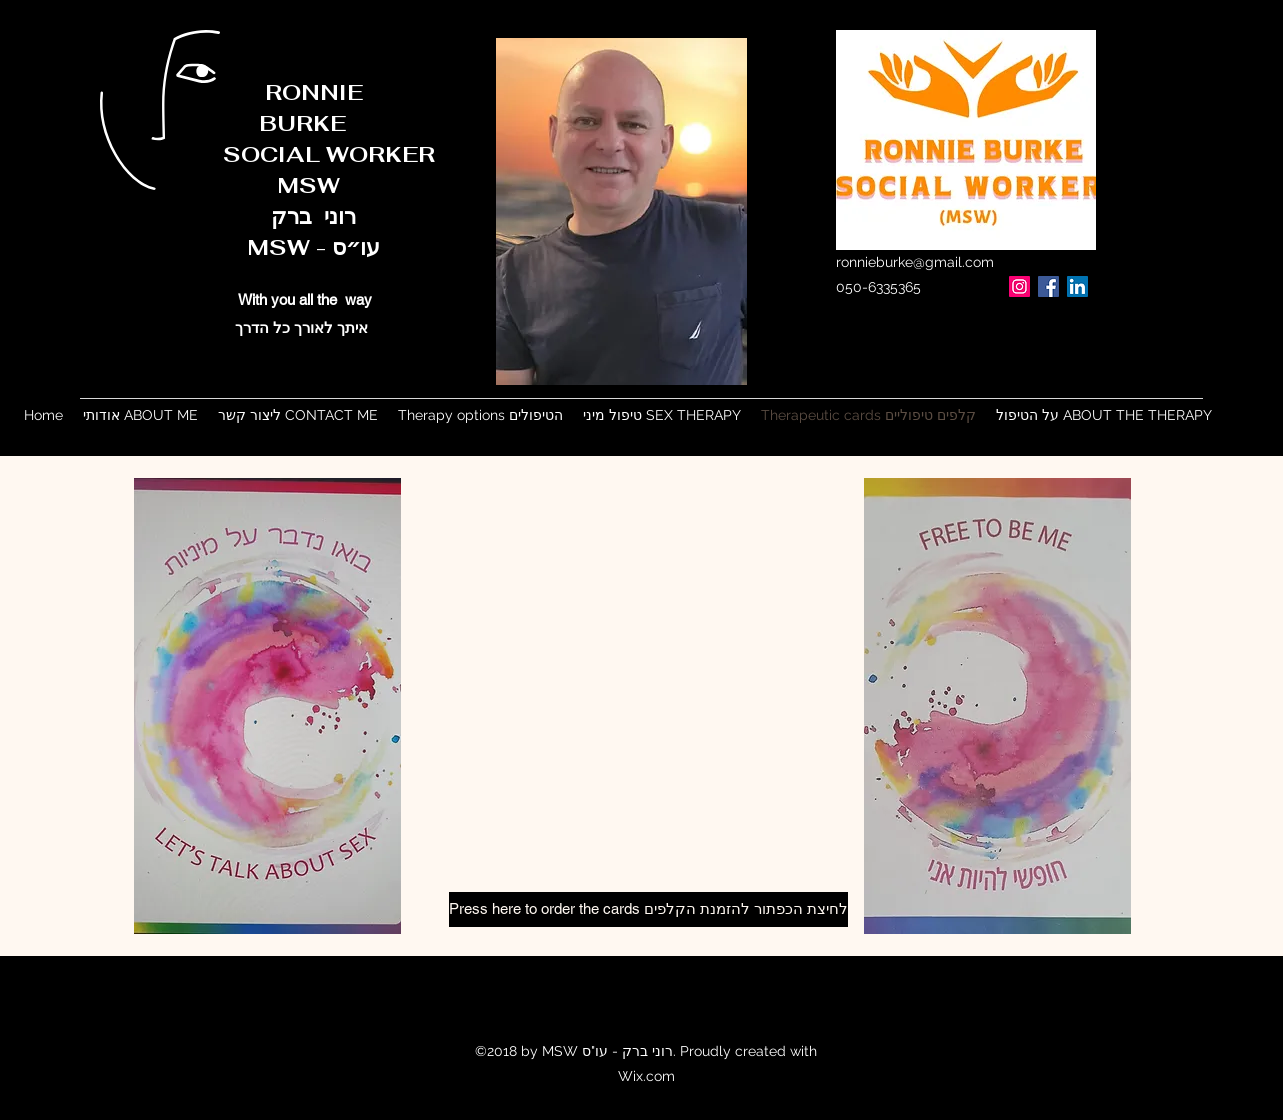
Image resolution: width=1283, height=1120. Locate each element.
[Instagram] (1019, 286)
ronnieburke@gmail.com (915, 262)
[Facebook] (1048, 286)
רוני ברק (259, 216)
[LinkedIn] (1077, 286)
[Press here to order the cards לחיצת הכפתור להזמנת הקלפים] (648, 909)
